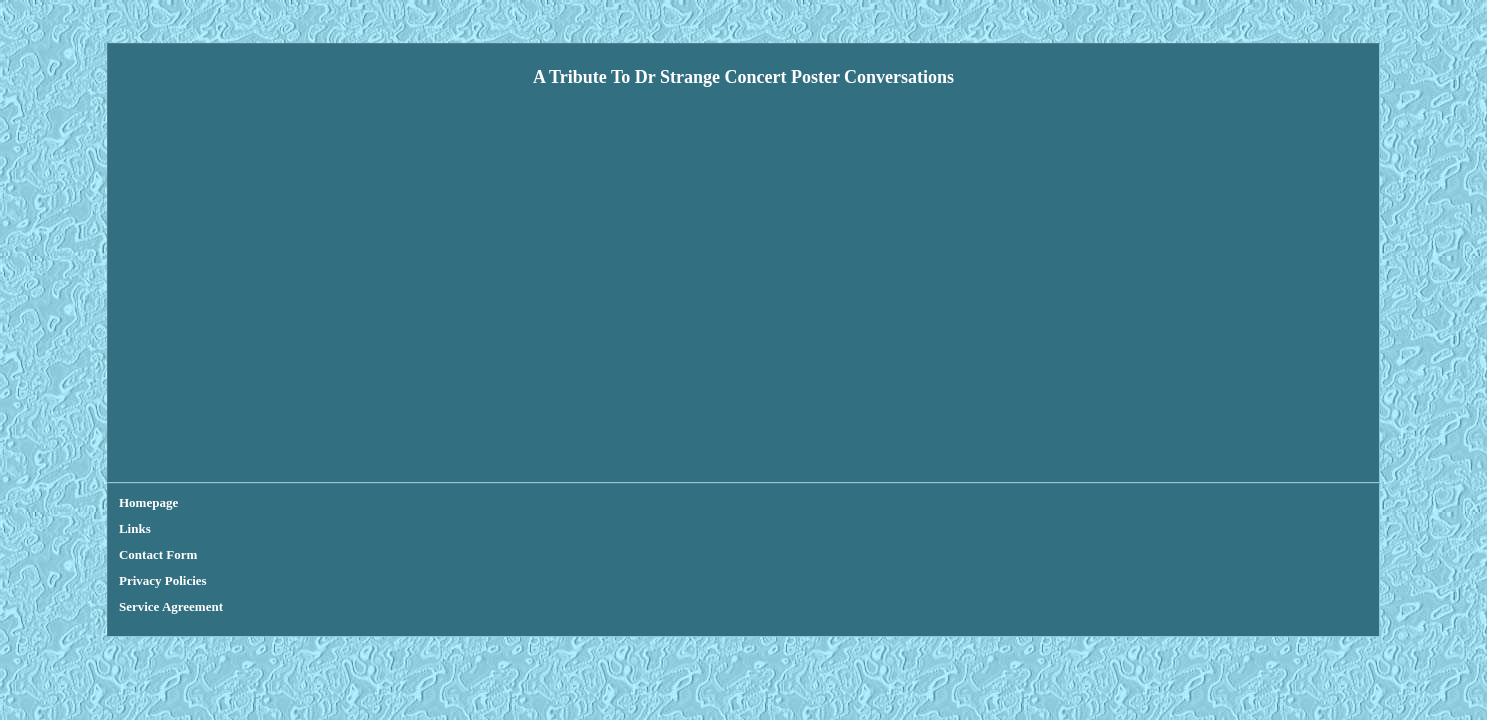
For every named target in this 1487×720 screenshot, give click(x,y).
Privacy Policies (383, 502)
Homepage (148, 502)
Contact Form (283, 502)
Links (211, 502)
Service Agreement (496, 502)
